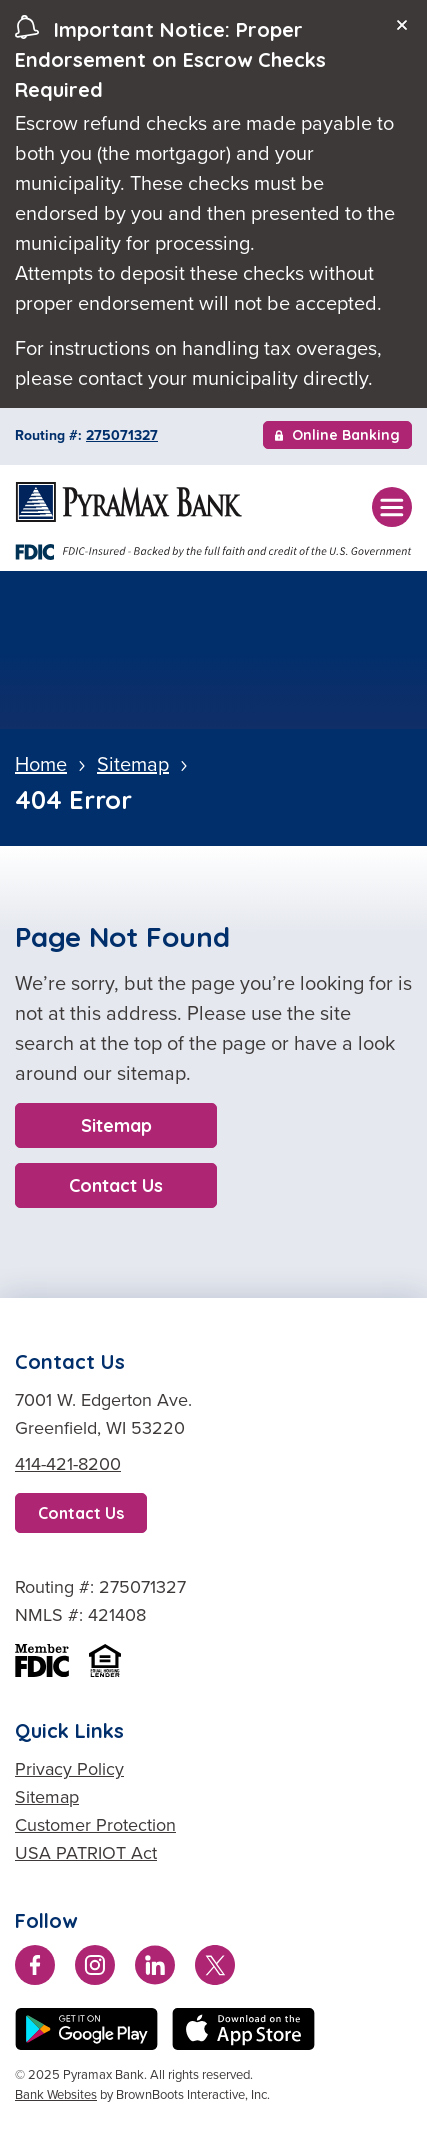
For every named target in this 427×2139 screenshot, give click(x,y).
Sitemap (116, 1125)
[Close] (402, 25)
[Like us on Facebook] (35, 1969)
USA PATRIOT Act (86, 1853)
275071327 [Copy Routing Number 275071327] (122, 435)
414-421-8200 (68, 1464)
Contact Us (116, 1185)
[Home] (129, 502)
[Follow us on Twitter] (215, 1969)
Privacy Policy (69, 1769)
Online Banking (337, 437)
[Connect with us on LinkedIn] (155, 1969)
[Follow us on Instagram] (95, 1969)
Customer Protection (95, 1825)
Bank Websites (56, 2094)
